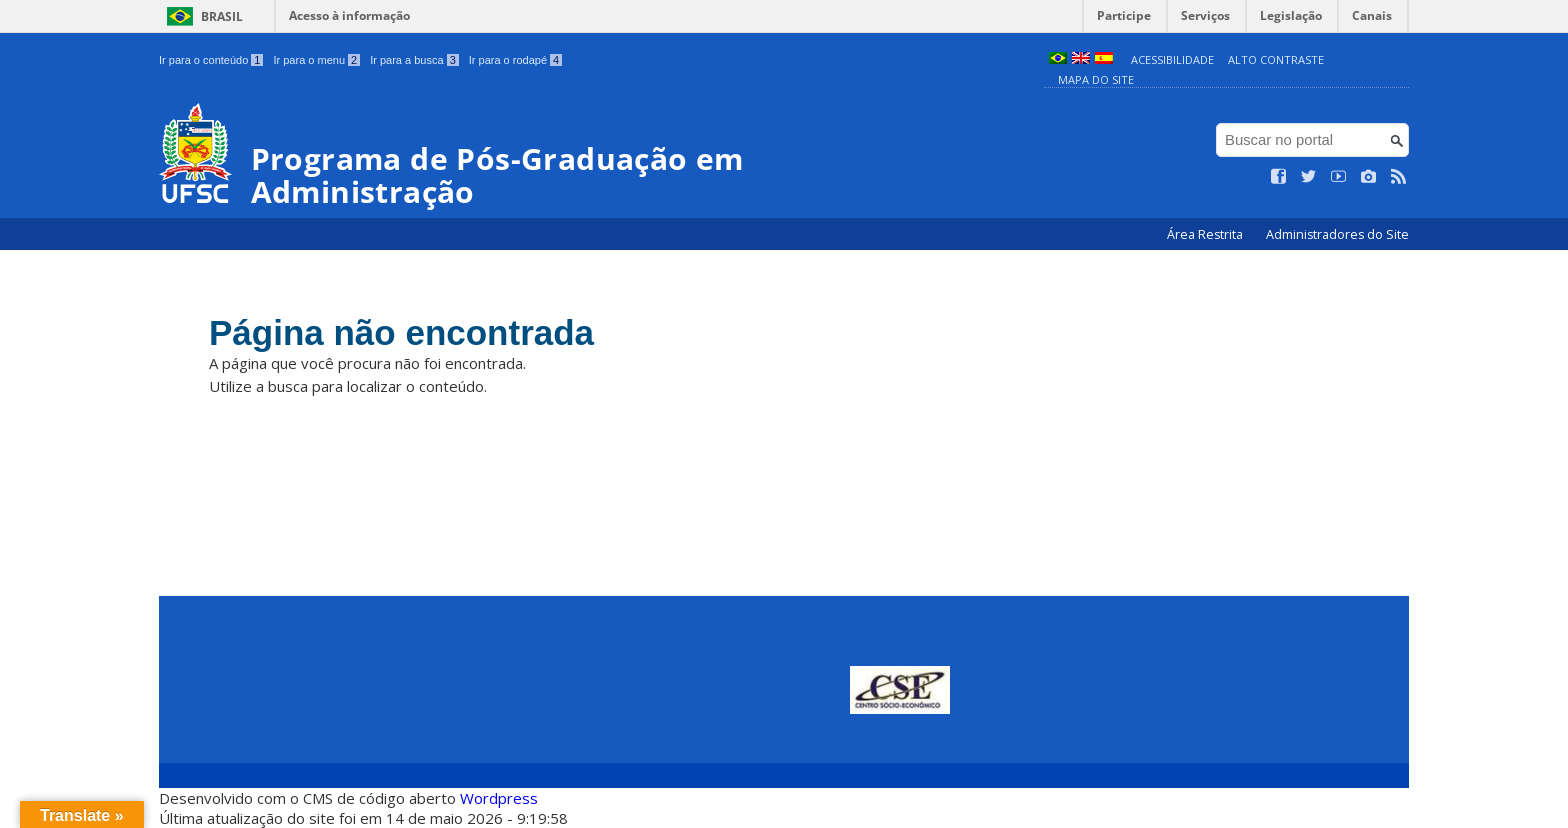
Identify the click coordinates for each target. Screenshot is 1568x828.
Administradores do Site (1337, 234)
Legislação (1291, 15)
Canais (1372, 15)
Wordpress (499, 798)
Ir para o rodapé (515, 60)
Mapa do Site (1096, 79)
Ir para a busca (414, 60)
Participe (1124, 15)
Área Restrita (1206, 234)
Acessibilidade (1172, 59)
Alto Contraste (1276, 59)
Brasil (222, 16)
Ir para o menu (316, 60)
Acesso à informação (349, 15)
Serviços (1205, 15)
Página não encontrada (401, 332)
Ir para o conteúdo (211, 60)
